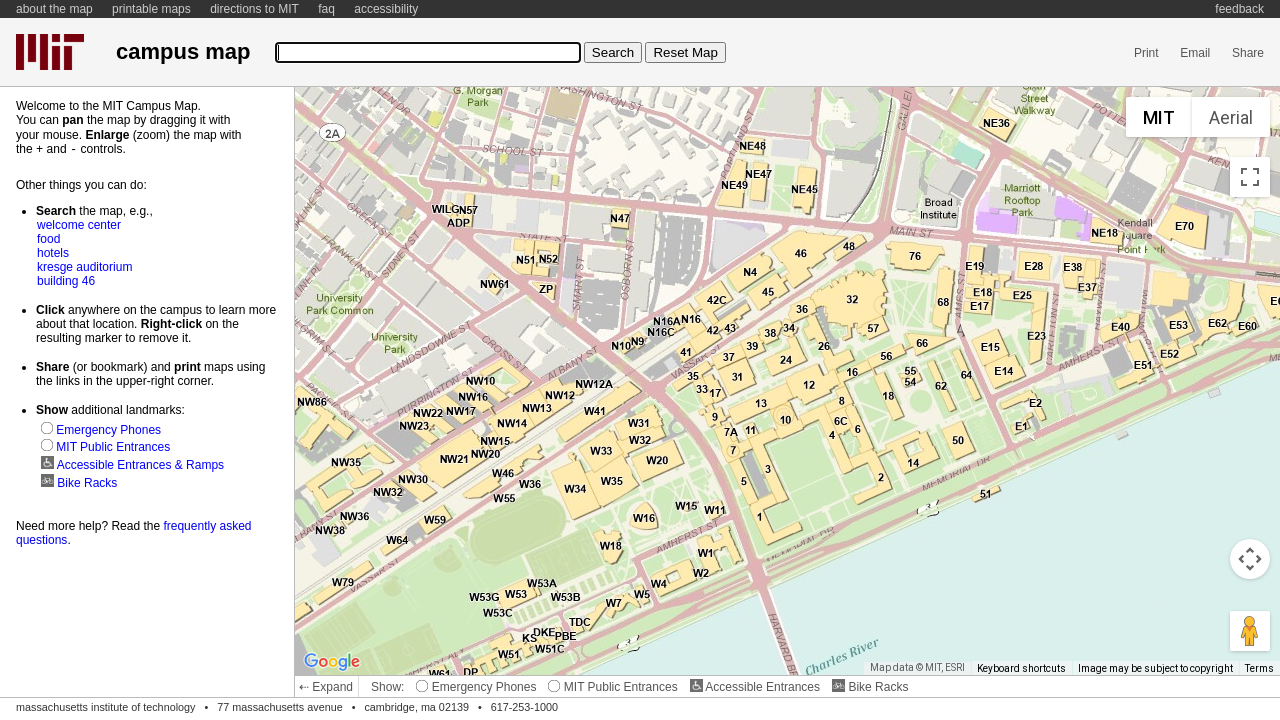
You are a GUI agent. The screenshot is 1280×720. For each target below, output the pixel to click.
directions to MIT (254, 9)
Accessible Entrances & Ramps (132, 464)
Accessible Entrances (755, 687)
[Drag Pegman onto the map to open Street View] (1250, 631)
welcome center (79, 224)
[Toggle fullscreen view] (1250, 177)
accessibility (386, 9)
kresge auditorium (84, 266)
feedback (1239, 9)
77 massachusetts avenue (279, 707)
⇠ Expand (326, 687)
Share (1248, 53)
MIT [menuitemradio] (1159, 117)
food (48, 238)
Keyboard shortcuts (1021, 668)
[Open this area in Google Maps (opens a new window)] (332, 662)
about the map (54, 9)
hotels (53, 252)
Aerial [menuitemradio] (1231, 117)
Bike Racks (870, 687)
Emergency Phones (476, 687)
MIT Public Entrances (612, 687)
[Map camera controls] (1250, 559)
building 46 (66, 280)
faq (326, 9)
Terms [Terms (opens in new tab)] (1259, 668)
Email (1195, 53)
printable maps (151, 9)
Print (1146, 53)
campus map (183, 51)
